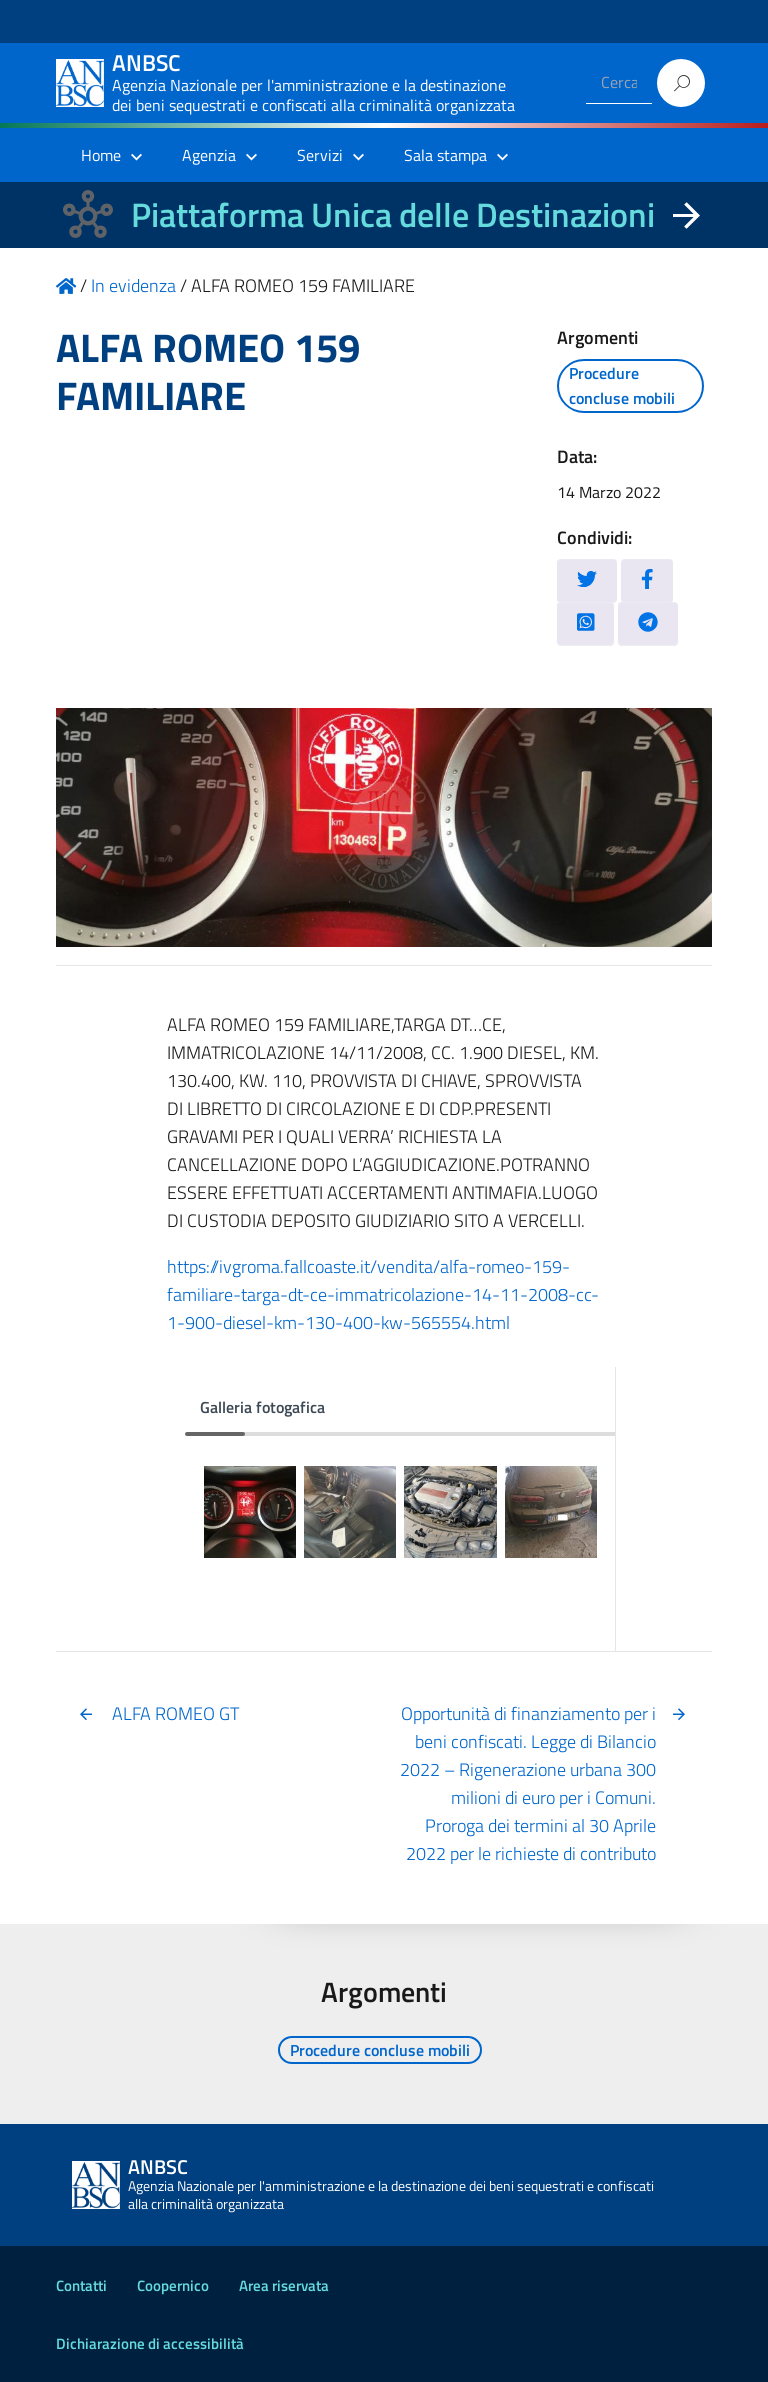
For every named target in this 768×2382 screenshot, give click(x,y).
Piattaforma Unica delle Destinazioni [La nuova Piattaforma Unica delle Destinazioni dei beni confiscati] (393, 214)
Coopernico (173, 2285)
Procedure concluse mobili (622, 385)
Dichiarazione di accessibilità (150, 2343)
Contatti (81, 2285)
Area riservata (284, 2285)
